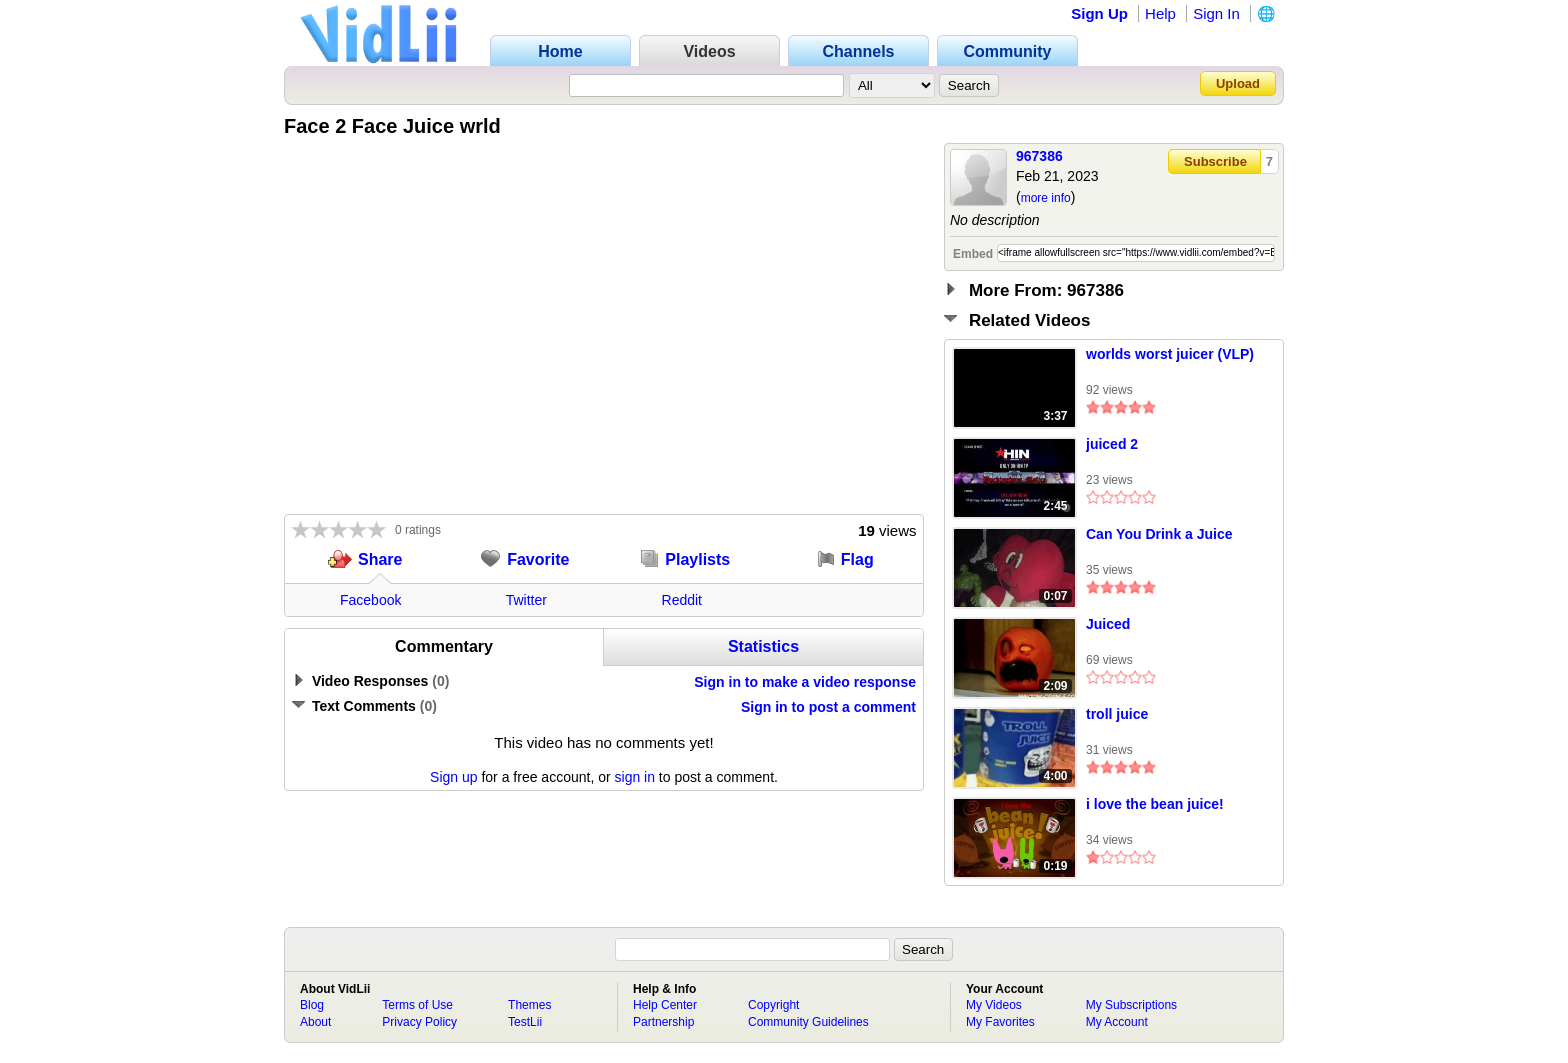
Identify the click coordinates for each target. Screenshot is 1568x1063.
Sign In (1216, 13)
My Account (1117, 1022)
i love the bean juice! (1155, 804)
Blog (312, 1005)
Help (1160, 13)
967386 (1039, 156)
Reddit (682, 600)
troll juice (1117, 714)
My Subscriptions (1131, 1005)
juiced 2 (1112, 444)
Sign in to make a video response (805, 682)
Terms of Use (417, 1005)
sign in (635, 777)
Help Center (665, 1005)
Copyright (773, 1005)
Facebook (370, 600)
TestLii (525, 1022)
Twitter (526, 600)
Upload (1238, 83)
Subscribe (1215, 161)
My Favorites (1000, 1022)
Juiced (1108, 624)
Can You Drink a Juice (1159, 534)
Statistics (763, 646)
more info (1046, 198)
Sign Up (1099, 13)
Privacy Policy (419, 1022)
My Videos (994, 1005)
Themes (529, 1005)
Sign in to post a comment (828, 707)
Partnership (663, 1022)
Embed (973, 254)
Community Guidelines (808, 1022)
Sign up (453, 777)
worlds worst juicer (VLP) (1170, 354)
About (315, 1022)
